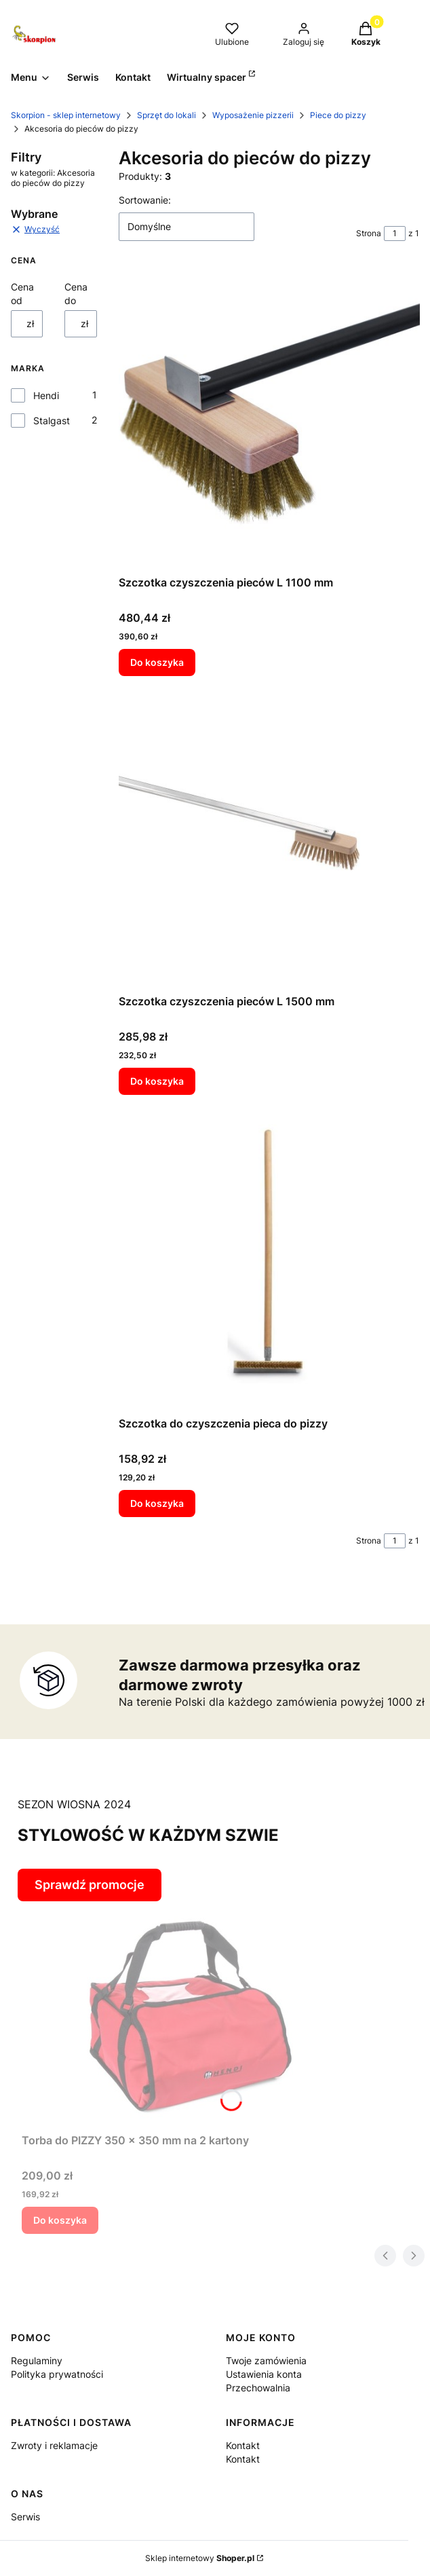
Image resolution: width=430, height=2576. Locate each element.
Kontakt (243, 2445)
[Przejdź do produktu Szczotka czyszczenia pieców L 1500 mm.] (269, 837)
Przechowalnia (258, 2387)
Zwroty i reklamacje (54, 2445)
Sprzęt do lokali (166, 115)
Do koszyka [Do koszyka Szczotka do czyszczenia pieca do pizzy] (157, 1503)
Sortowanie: (145, 200)
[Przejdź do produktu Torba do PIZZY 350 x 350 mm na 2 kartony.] (191, 2014)
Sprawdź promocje (89, 1885)
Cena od (22, 293)
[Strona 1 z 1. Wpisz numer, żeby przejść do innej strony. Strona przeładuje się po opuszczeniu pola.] (395, 233)
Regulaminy (36, 2360)
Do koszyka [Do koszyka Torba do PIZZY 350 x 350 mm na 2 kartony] (60, 2220)
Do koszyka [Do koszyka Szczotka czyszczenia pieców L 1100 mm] (157, 662)
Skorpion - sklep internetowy (66, 115)
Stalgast (51, 420)
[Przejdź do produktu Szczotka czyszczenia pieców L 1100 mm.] (269, 419)
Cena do (75, 293)
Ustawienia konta (264, 2374)
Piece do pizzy (338, 115)
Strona (368, 233)
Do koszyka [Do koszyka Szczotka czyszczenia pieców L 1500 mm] (157, 1080)
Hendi (46, 395)
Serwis (25, 2516)
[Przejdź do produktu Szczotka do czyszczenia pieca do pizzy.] (269, 1258)
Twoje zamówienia (266, 2360)
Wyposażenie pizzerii (253, 115)
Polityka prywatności (57, 2374)
